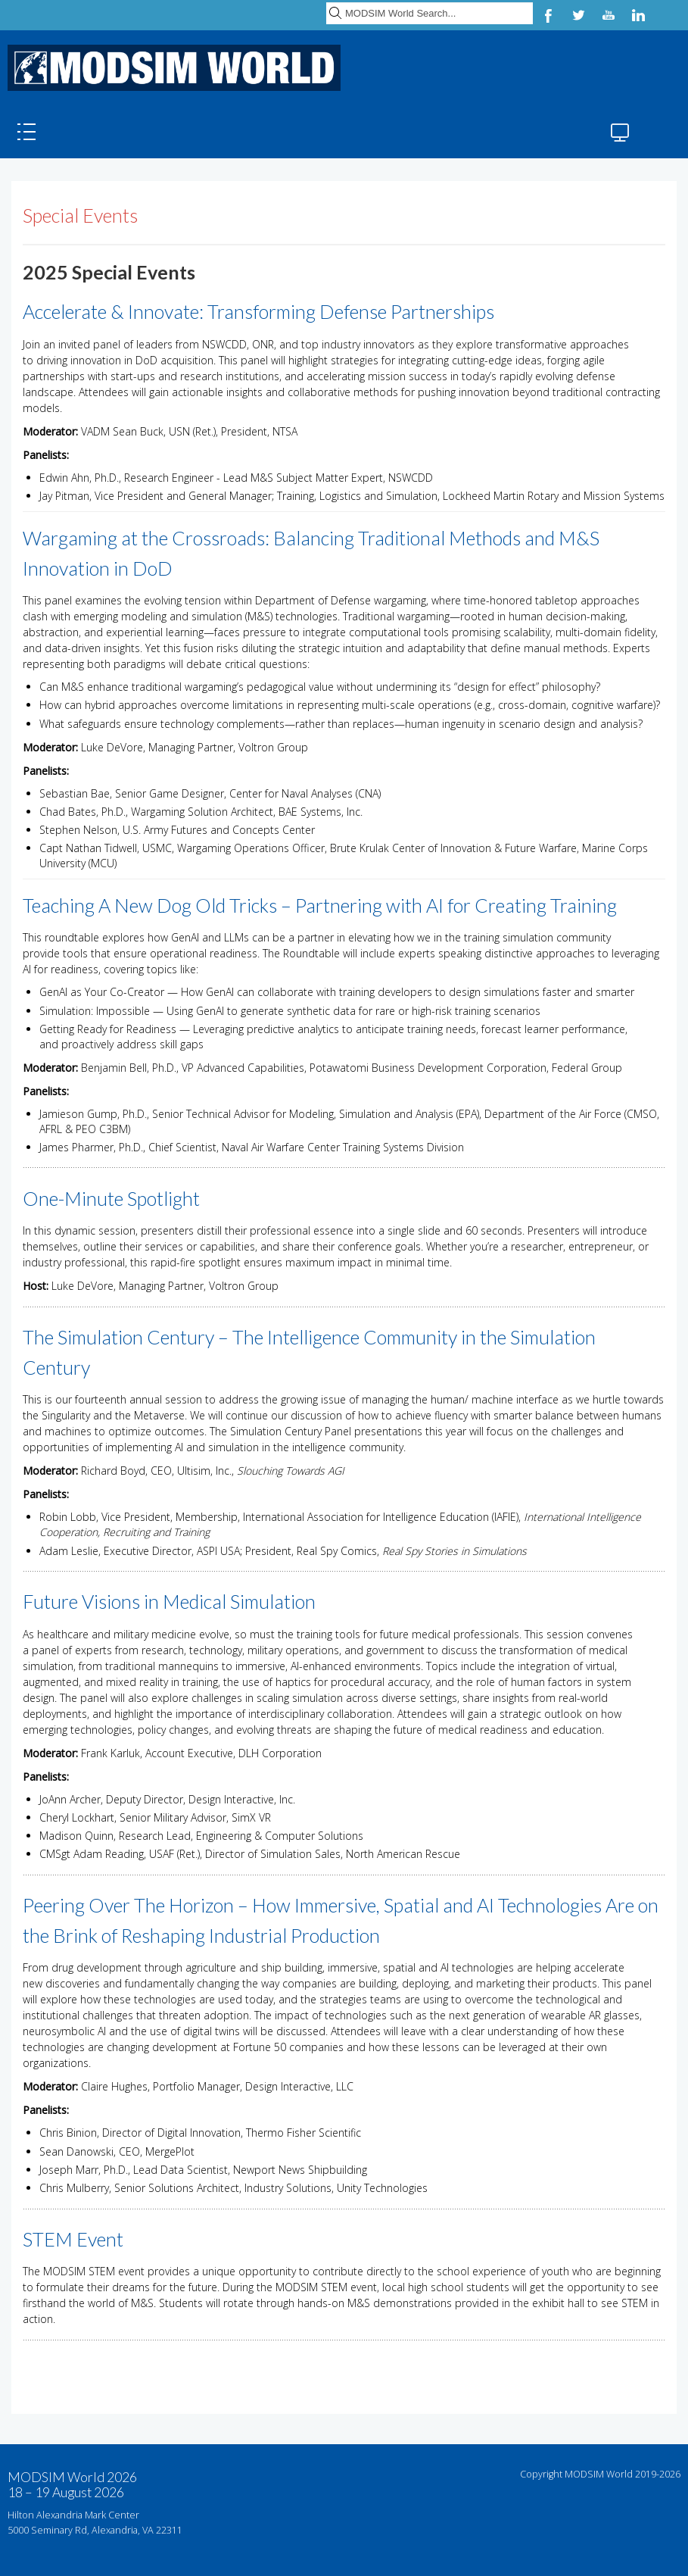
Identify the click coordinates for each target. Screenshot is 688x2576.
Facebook (548, 15)
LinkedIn (639, 15)
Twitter (578, 15)
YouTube (608, 15)
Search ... (326, 0)
